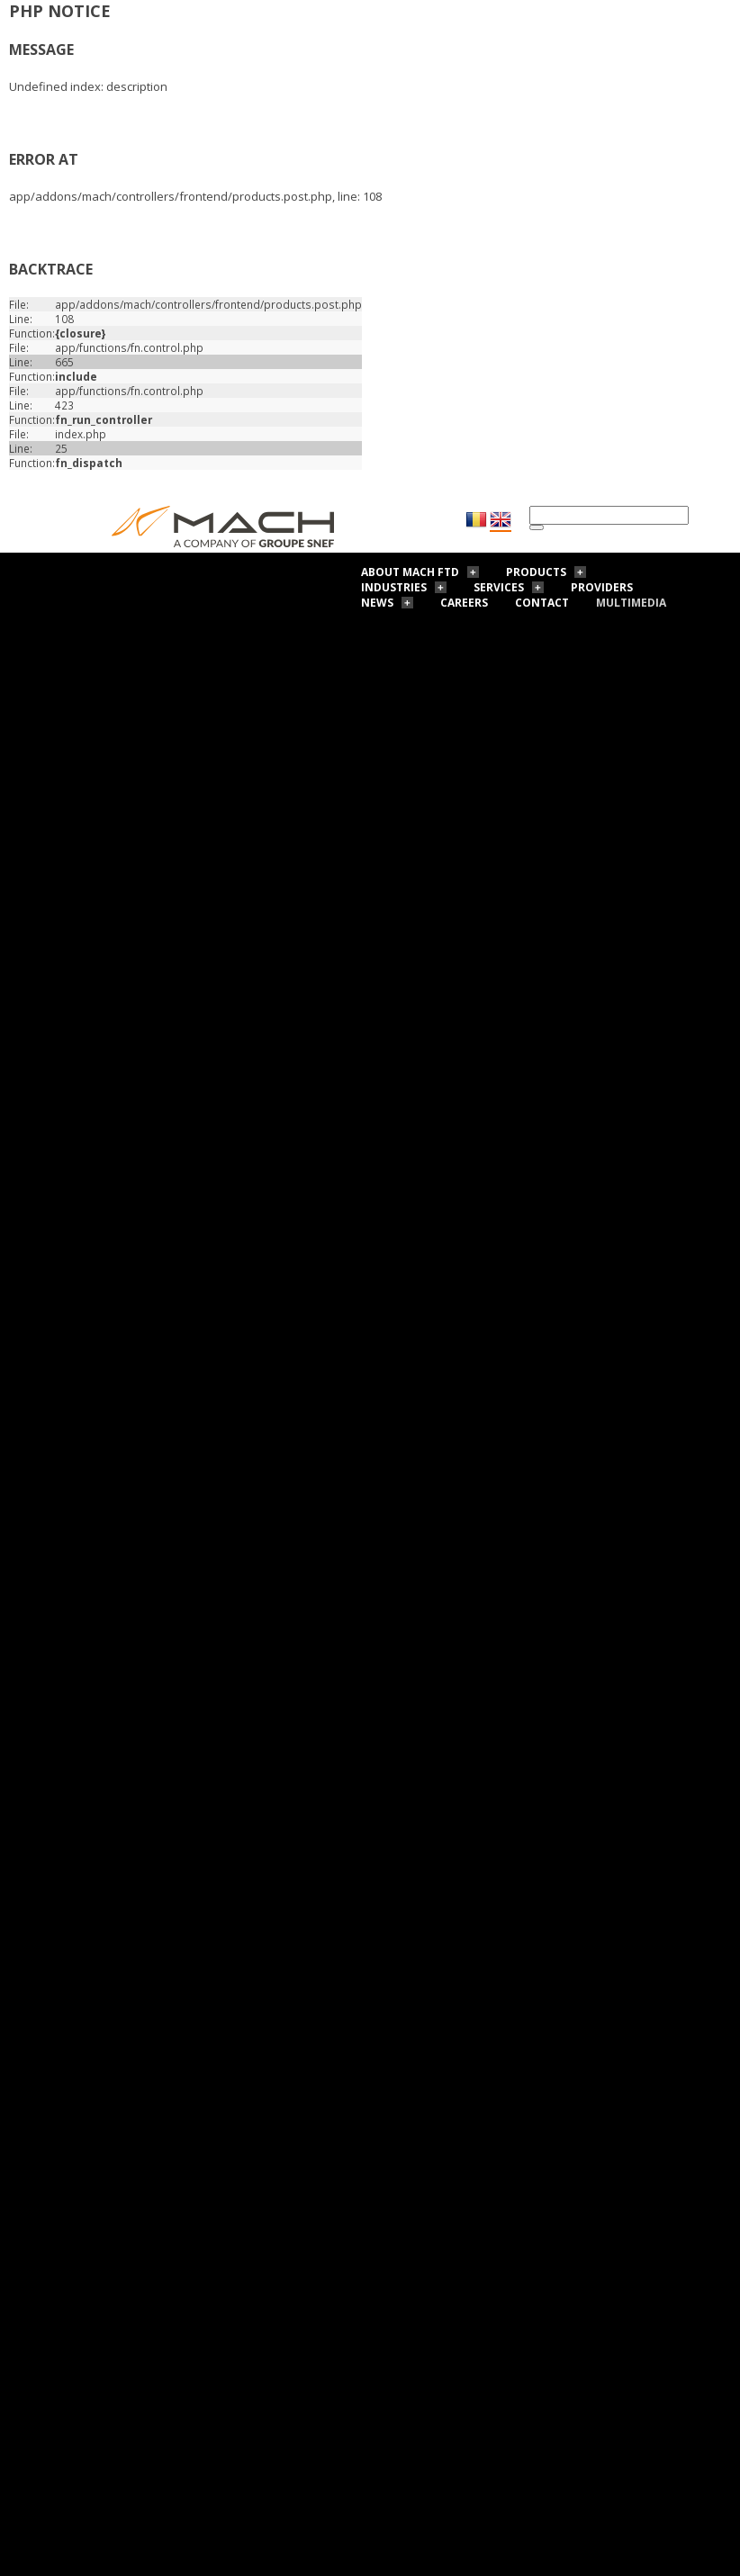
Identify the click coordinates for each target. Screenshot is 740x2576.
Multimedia (631, 602)
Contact (542, 602)
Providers (602, 587)
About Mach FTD (410, 572)
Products (536, 572)
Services (499, 587)
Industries (394, 587)
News (377, 602)
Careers (464, 602)
